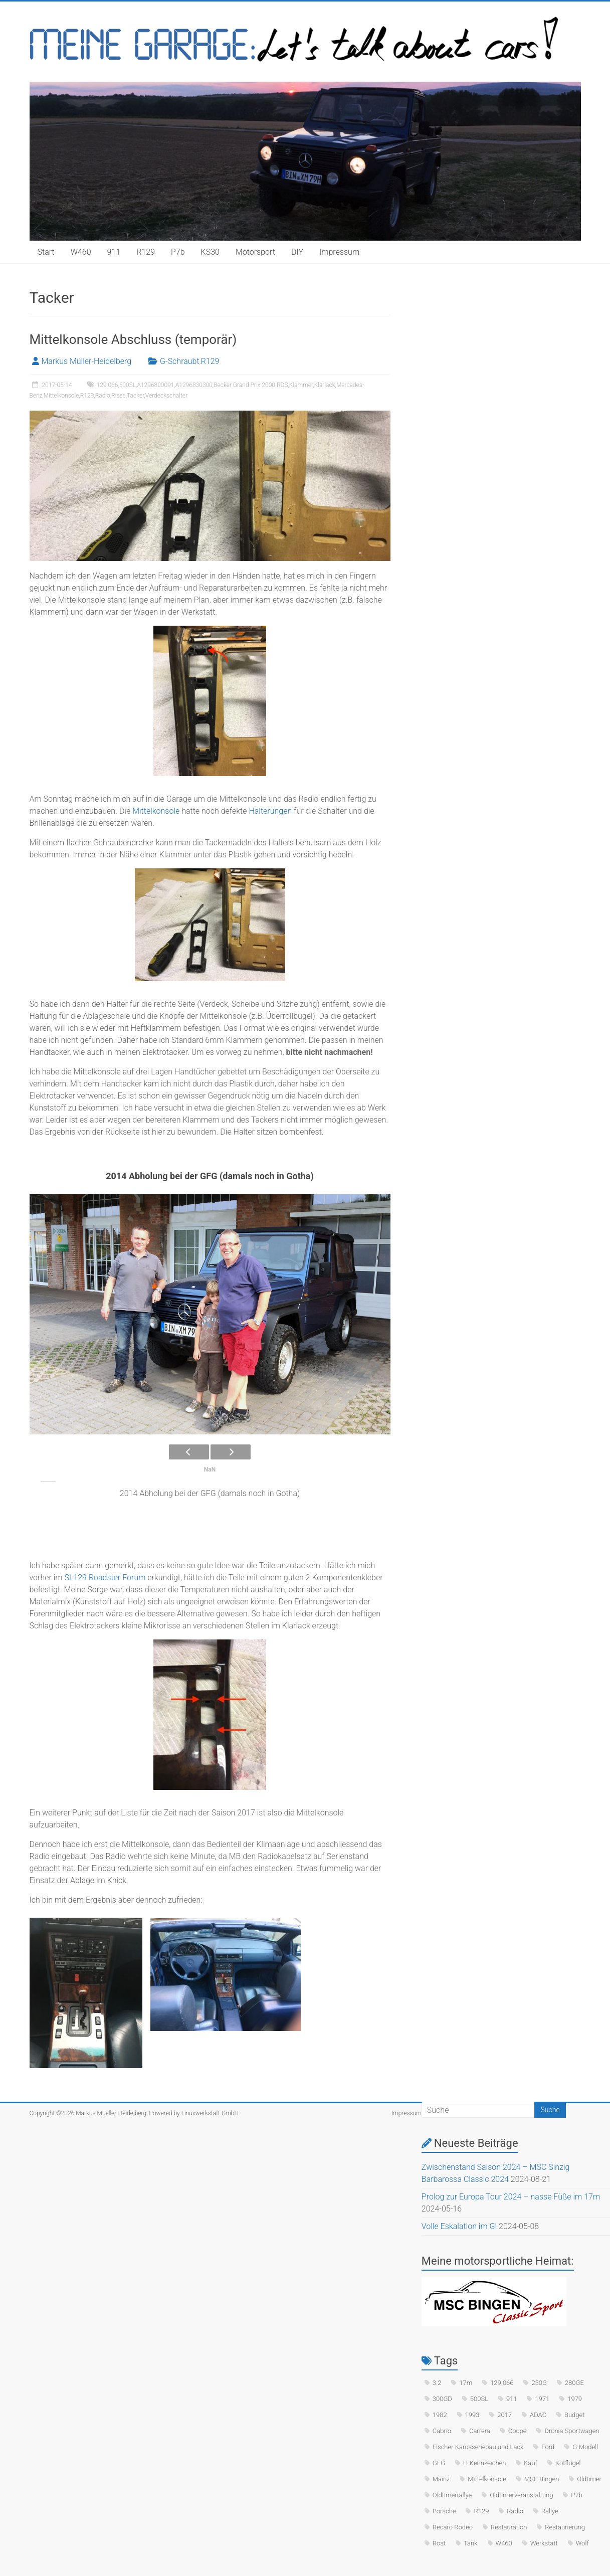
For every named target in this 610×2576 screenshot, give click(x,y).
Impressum (339, 252)
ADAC (538, 2415)
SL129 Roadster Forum (104, 1577)
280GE (574, 2382)
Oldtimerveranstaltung (521, 2495)
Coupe (517, 2431)
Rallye (549, 2511)
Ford (547, 2447)
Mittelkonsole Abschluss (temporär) (133, 339)
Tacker (135, 395)
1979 (574, 2399)
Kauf (530, 2463)
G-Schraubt (179, 361)
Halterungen (270, 811)
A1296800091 (155, 385)
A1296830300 (194, 385)
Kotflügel (568, 2463)
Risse (118, 395)
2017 (504, 2415)
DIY (297, 252)
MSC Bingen (541, 2479)
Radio (102, 395)
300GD (442, 2399)
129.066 (107, 385)
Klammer (301, 385)
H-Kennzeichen (484, 2463)
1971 (542, 2399)
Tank (471, 2543)
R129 (145, 252)
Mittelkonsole (61, 395)
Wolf (582, 2543)
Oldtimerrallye (452, 2495)
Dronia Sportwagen (571, 2431)
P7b (178, 252)
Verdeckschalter (166, 395)
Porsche (444, 2511)
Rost (439, 2543)
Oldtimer (589, 2479)
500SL (127, 385)
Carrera (479, 2431)
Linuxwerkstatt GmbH (210, 2113)
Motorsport (255, 252)
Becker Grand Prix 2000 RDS (251, 385)
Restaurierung (565, 2527)
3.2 (437, 2382)
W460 (81, 252)
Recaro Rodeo (453, 2527)
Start (46, 252)
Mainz (441, 2479)
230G (539, 2382)
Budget (574, 2415)
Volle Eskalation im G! (459, 2226)
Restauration (509, 2527)
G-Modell (585, 2447)
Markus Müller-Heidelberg (87, 361)
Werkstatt (544, 2543)
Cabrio (442, 2431)
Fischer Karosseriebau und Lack (478, 2447)
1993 (472, 2415)
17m (465, 2382)
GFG (439, 2463)
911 (114, 252)
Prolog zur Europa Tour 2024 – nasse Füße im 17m (511, 2196)
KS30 (210, 252)
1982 (440, 2415)
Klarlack (324, 385)
